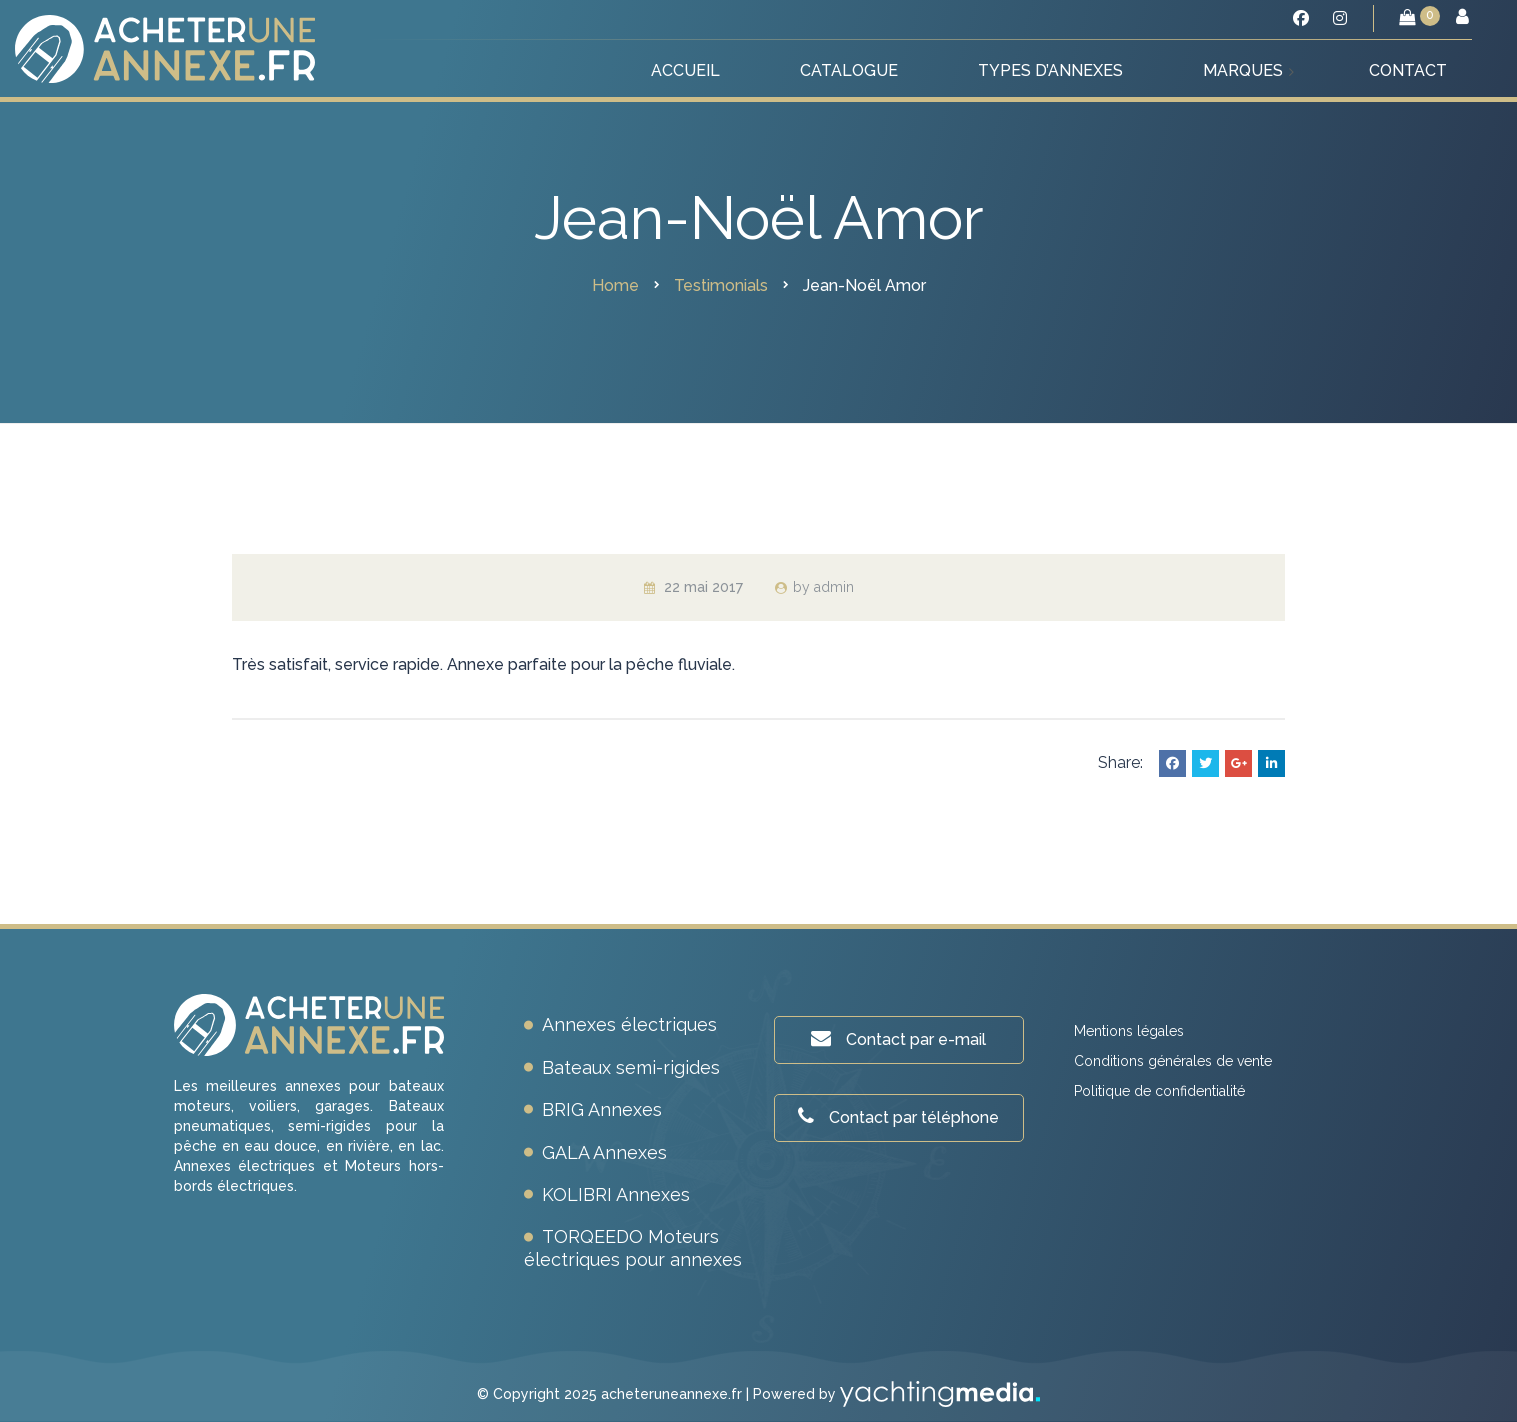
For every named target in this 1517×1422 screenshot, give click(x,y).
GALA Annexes (604, 1152)
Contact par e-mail (898, 1038)
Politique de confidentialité (1159, 1091)
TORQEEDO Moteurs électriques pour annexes (633, 1247)
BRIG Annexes (602, 1109)
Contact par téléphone (898, 1116)
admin (834, 587)
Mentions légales (1129, 1031)
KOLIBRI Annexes (616, 1194)
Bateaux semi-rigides (631, 1067)
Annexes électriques (629, 1024)
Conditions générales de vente (1173, 1061)
